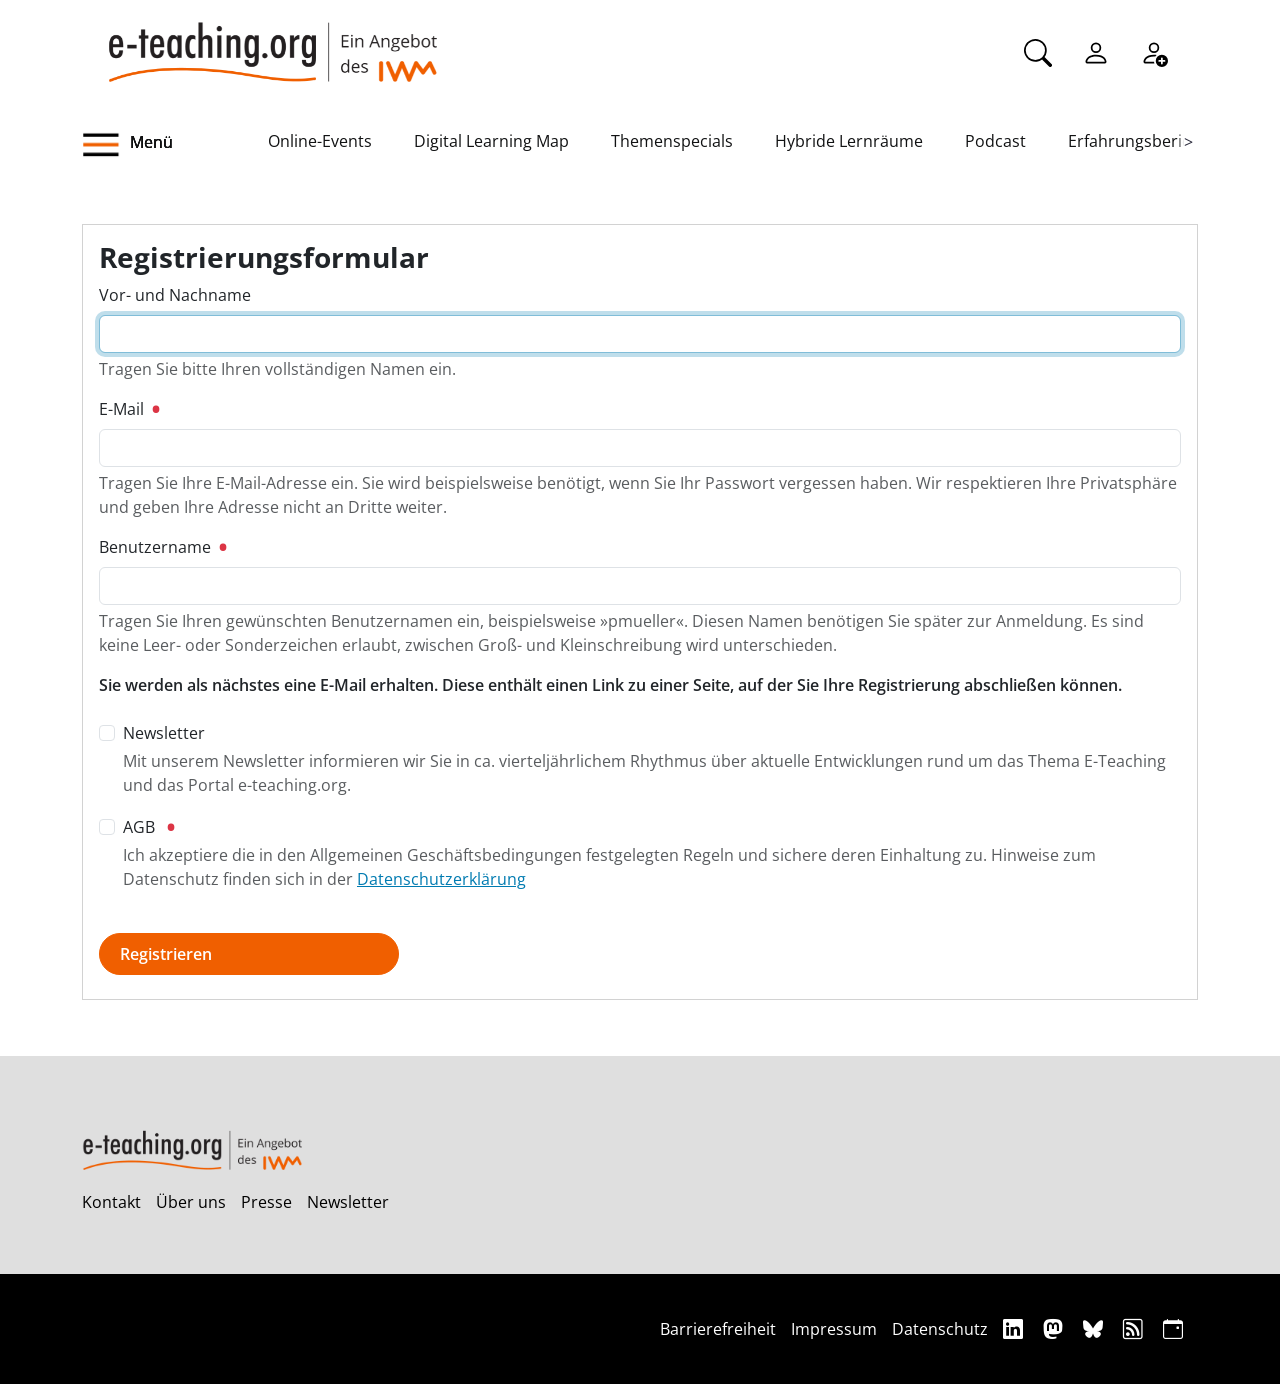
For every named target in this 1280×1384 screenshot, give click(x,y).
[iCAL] (1173, 1328)
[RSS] (1135, 1328)
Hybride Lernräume (849, 141)
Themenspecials (672, 141)
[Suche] (1038, 51)
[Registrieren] (1154, 51)
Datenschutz (940, 1329)
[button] (175, 145)
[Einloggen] (1096, 51)
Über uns (191, 1202)
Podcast (995, 141)
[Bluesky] (1095, 1328)
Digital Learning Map (491, 141)
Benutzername (162, 547)
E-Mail (129, 409)
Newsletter (348, 1202)
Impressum (834, 1329)
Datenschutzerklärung (441, 879)
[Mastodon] (1055, 1328)
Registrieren (166, 954)
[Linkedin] (1015, 1328)
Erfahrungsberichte (1141, 141)
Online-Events (320, 141)
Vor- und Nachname (175, 295)
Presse (266, 1202)
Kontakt (111, 1202)
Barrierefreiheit (718, 1329)
